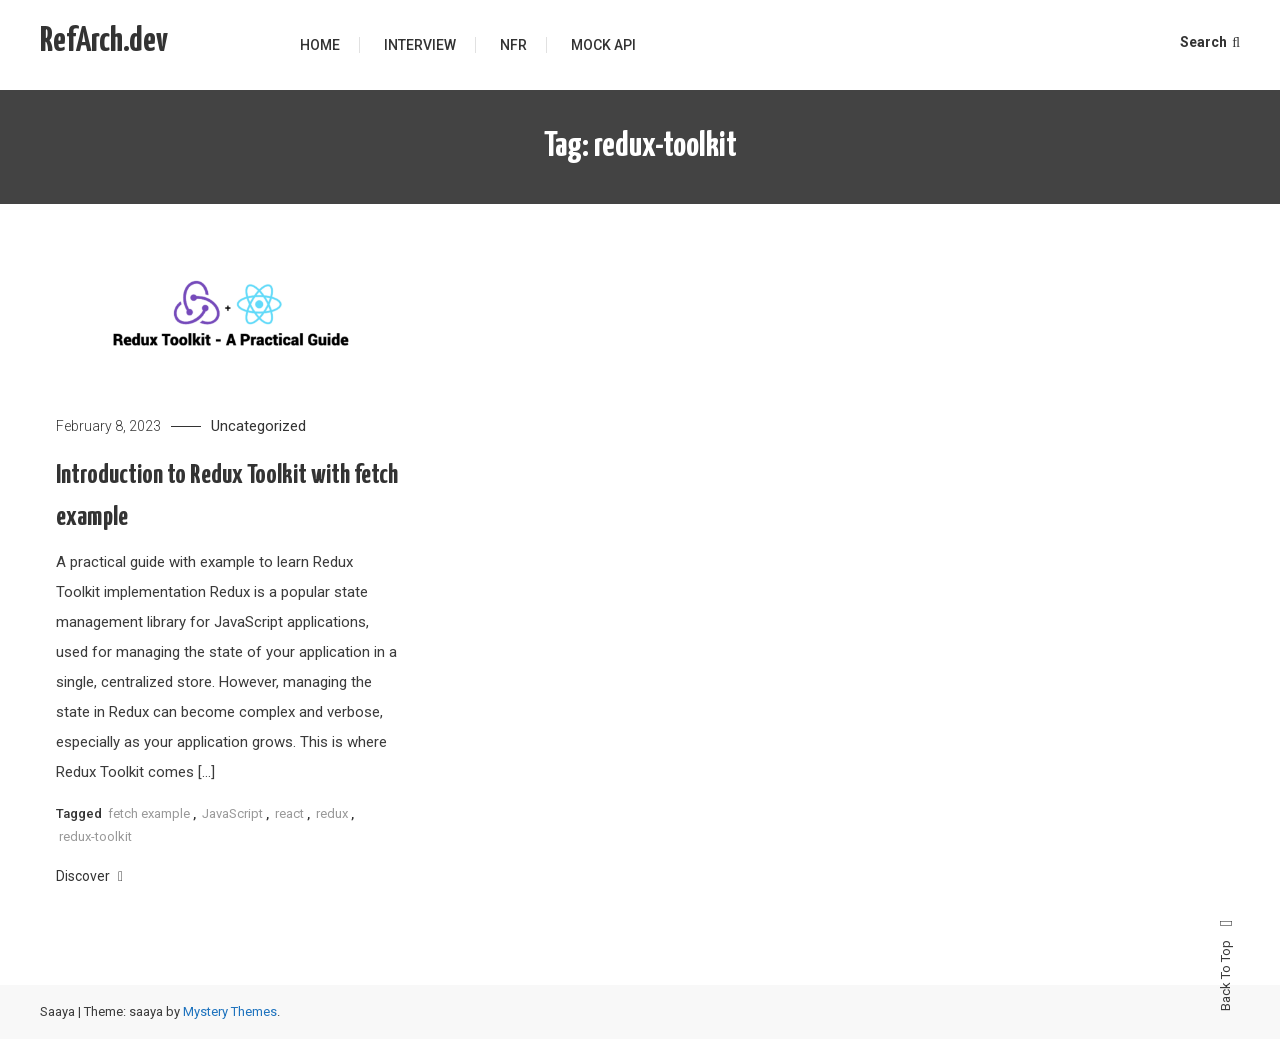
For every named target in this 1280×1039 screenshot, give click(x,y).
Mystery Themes (230, 1011)
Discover (89, 876)
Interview (420, 45)
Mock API (603, 45)
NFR (513, 45)
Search (1210, 42)
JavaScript (232, 813)
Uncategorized (258, 426)
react (289, 813)
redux (332, 813)
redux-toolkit (95, 836)
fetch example (149, 813)
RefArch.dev (104, 41)
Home (320, 45)
